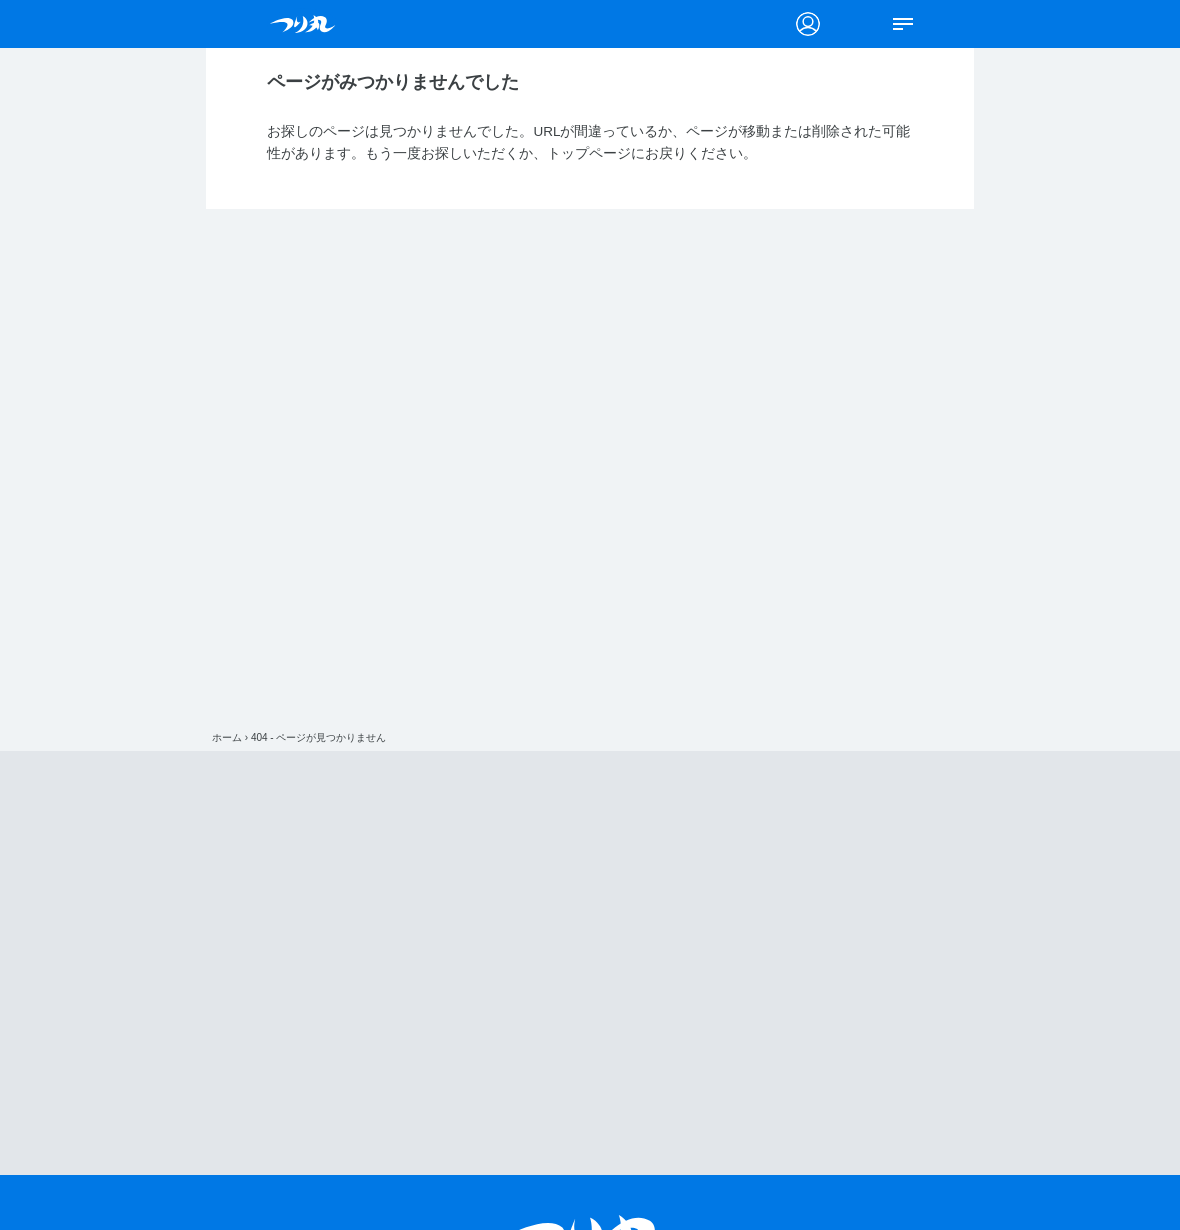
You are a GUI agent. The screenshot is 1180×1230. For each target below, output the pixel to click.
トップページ (589, 153)
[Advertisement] (590, 963)
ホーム (227, 737)
